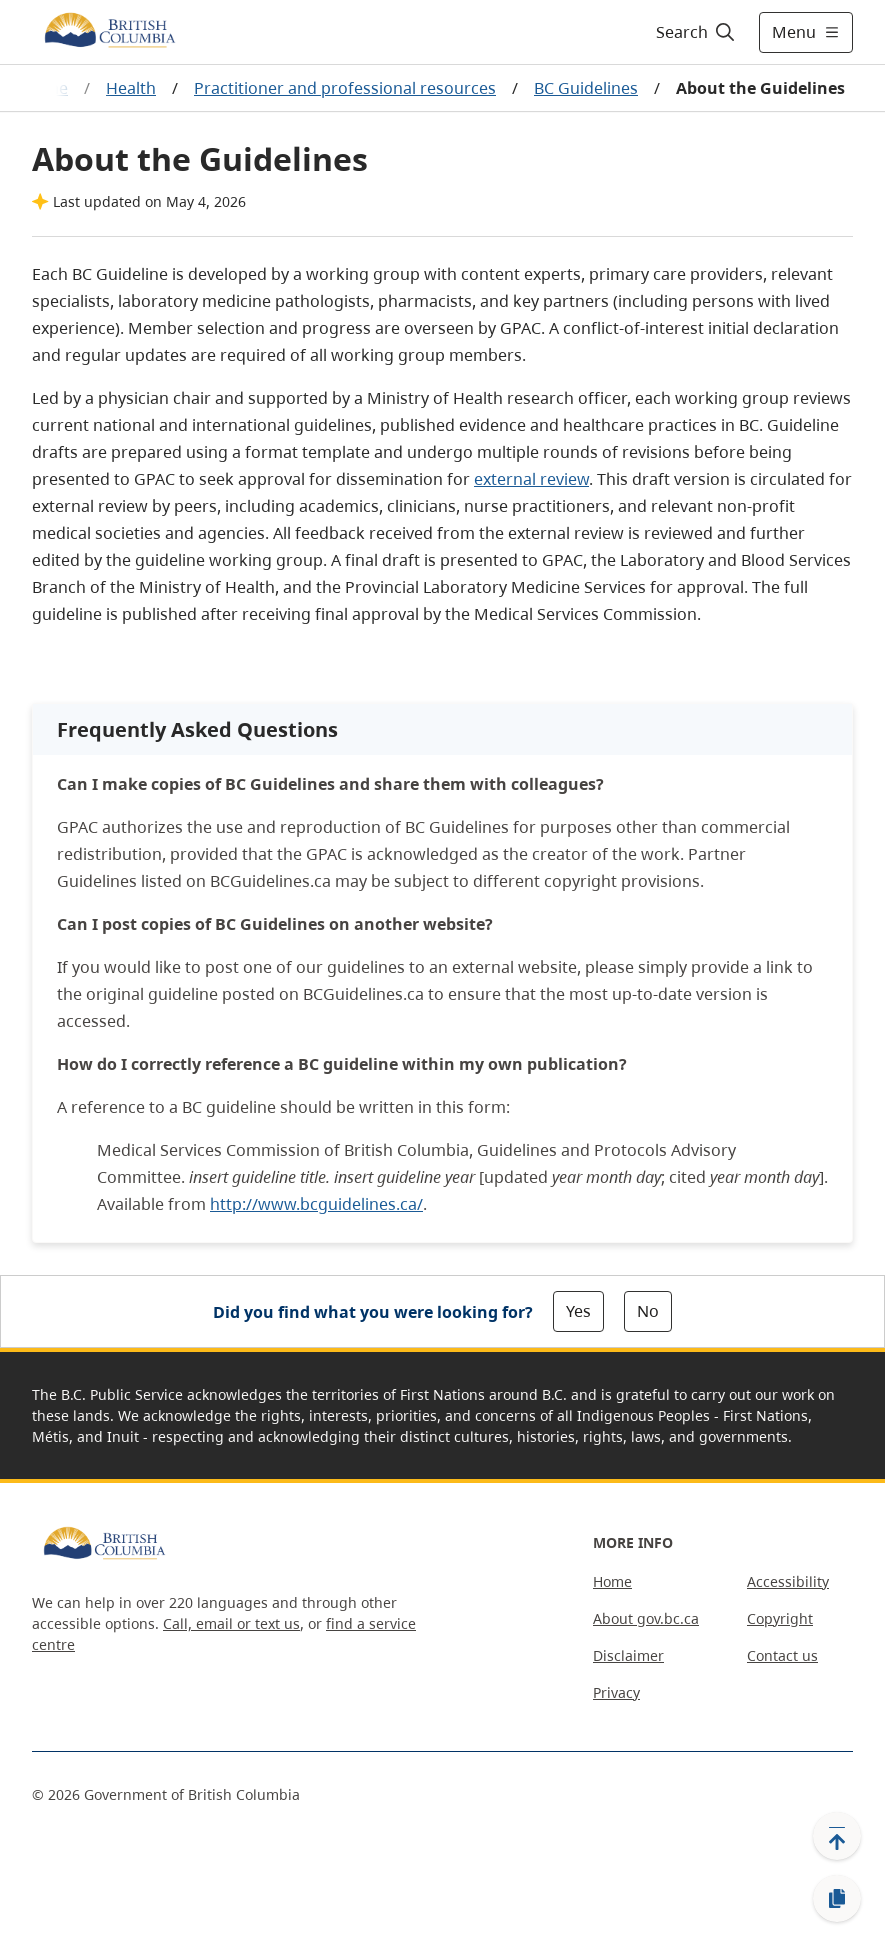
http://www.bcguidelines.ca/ (316, 1204)
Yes (578, 1311)
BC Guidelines (586, 88)
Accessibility (788, 1581)
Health (131, 88)
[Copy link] (837, 1899)
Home (612, 1581)
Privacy (616, 1692)
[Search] (696, 32)
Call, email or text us (231, 1623)
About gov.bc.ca (646, 1618)
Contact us (782, 1655)
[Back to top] (837, 1836)
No (648, 1311)
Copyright (780, 1618)
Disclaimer (628, 1655)
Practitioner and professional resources (345, 88)
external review (531, 479)
